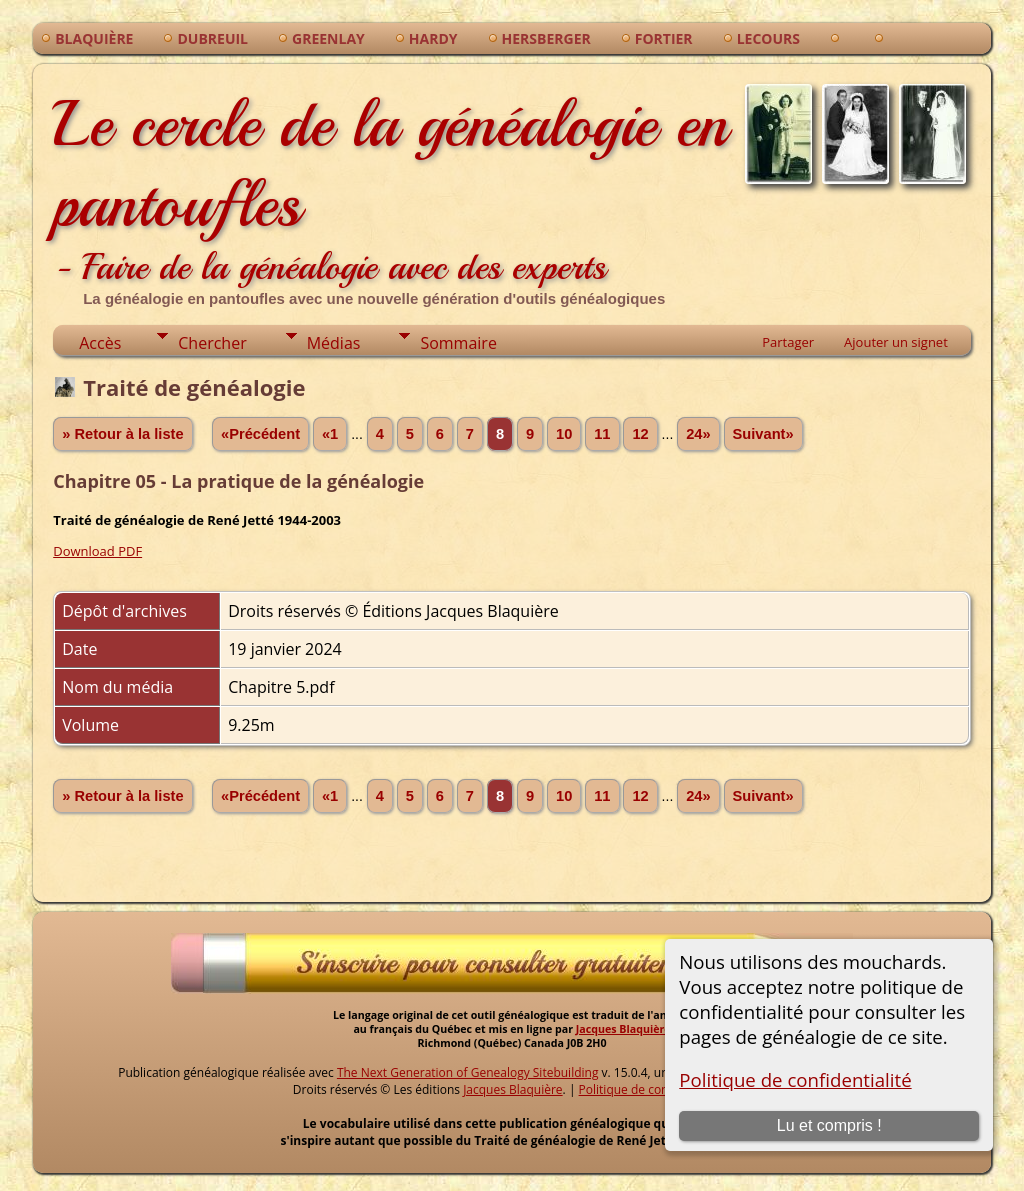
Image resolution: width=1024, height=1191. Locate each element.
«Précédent (260, 434)
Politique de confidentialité (795, 1079)
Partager (788, 342)
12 (640, 434)
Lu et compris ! (829, 1125)
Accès (100, 343)
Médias (334, 343)
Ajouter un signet (896, 342)
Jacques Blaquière (623, 1029)
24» (698, 434)
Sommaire (458, 343)
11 (602, 434)
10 (564, 434)
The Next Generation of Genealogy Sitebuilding (468, 1072)
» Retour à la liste (122, 434)
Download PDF (97, 551)
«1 (330, 434)
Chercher (212, 343)
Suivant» (763, 434)
